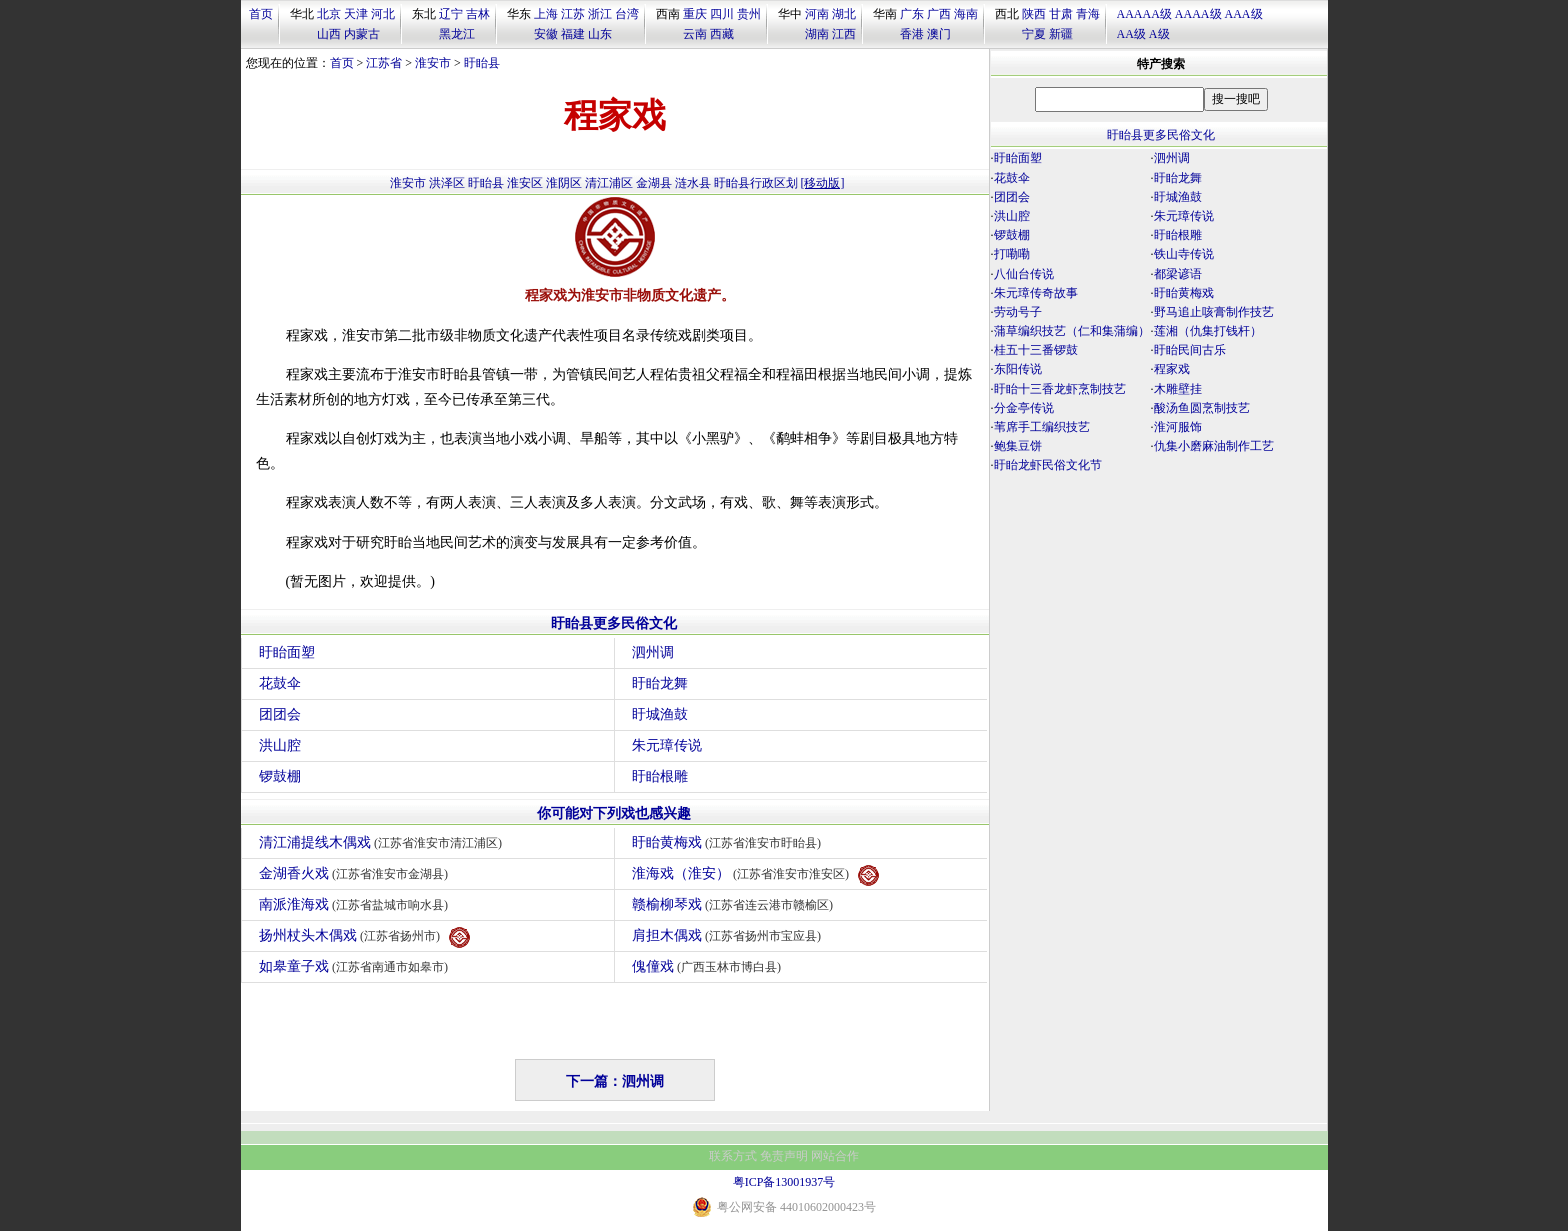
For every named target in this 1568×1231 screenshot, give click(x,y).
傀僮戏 (709, 966)
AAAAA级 (1144, 14)
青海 (1088, 14)
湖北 (844, 14)
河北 (383, 14)
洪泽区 (447, 183)
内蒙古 (362, 34)
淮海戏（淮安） (756, 875)
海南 (966, 14)
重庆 (695, 14)
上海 (546, 14)
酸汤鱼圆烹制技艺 (1202, 408)
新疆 (1061, 34)
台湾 (627, 14)
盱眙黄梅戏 (729, 842)
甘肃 (1061, 14)
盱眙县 (482, 63)
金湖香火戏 (356, 873)
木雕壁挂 (1178, 389)
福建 (573, 34)
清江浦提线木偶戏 (383, 842)
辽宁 (451, 14)
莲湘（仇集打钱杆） (1208, 331)
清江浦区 (609, 183)
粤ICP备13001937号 (784, 1182)
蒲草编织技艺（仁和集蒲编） (1072, 331)
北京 (329, 14)
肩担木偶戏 (729, 935)
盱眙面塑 (287, 652)
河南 (817, 14)
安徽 (546, 34)
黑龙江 (457, 34)
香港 (912, 34)
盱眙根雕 (660, 776)
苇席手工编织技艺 (1042, 427)
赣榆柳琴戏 (735, 904)
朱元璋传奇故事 (1036, 293)
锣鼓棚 (280, 776)
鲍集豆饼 (1018, 446)
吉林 (478, 14)
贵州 (749, 14)
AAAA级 (1198, 14)
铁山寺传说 (1184, 254)
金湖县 (654, 183)
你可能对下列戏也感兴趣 (614, 813)
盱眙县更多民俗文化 (614, 623)
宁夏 (1034, 34)
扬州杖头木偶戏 (365, 937)
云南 (695, 34)
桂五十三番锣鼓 (1036, 350)
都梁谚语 (1178, 274)
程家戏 (1172, 369)
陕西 (1034, 14)
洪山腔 (280, 745)
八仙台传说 (1024, 274)
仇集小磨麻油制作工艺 (1214, 446)
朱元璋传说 (667, 745)
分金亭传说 (1024, 408)
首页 (261, 14)
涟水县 (693, 183)
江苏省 (384, 63)
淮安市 (433, 63)
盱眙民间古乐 (1190, 350)
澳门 (939, 34)
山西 (329, 34)
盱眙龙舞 (660, 683)
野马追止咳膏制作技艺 (1214, 312)
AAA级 (1244, 14)
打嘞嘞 (1012, 254)
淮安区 (525, 183)
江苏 (573, 14)
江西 (844, 34)
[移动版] (823, 183)
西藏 (722, 34)
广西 (939, 14)
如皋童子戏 (356, 966)
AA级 (1131, 34)
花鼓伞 (280, 683)
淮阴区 (564, 183)
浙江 (600, 14)
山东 (600, 34)
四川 (722, 14)
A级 (1159, 34)
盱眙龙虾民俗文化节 (1048, 465)
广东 (912, 14)
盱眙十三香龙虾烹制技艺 (1060, 389)
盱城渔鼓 (660, 714)
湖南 (817, 34)
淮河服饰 (1178, 427)
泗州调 (653, 652)
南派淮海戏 (356, 904)
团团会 (280, 714)
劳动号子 (1018, 312)
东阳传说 (1018, 369)
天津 (356, 14)
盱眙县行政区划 (756, 183)
